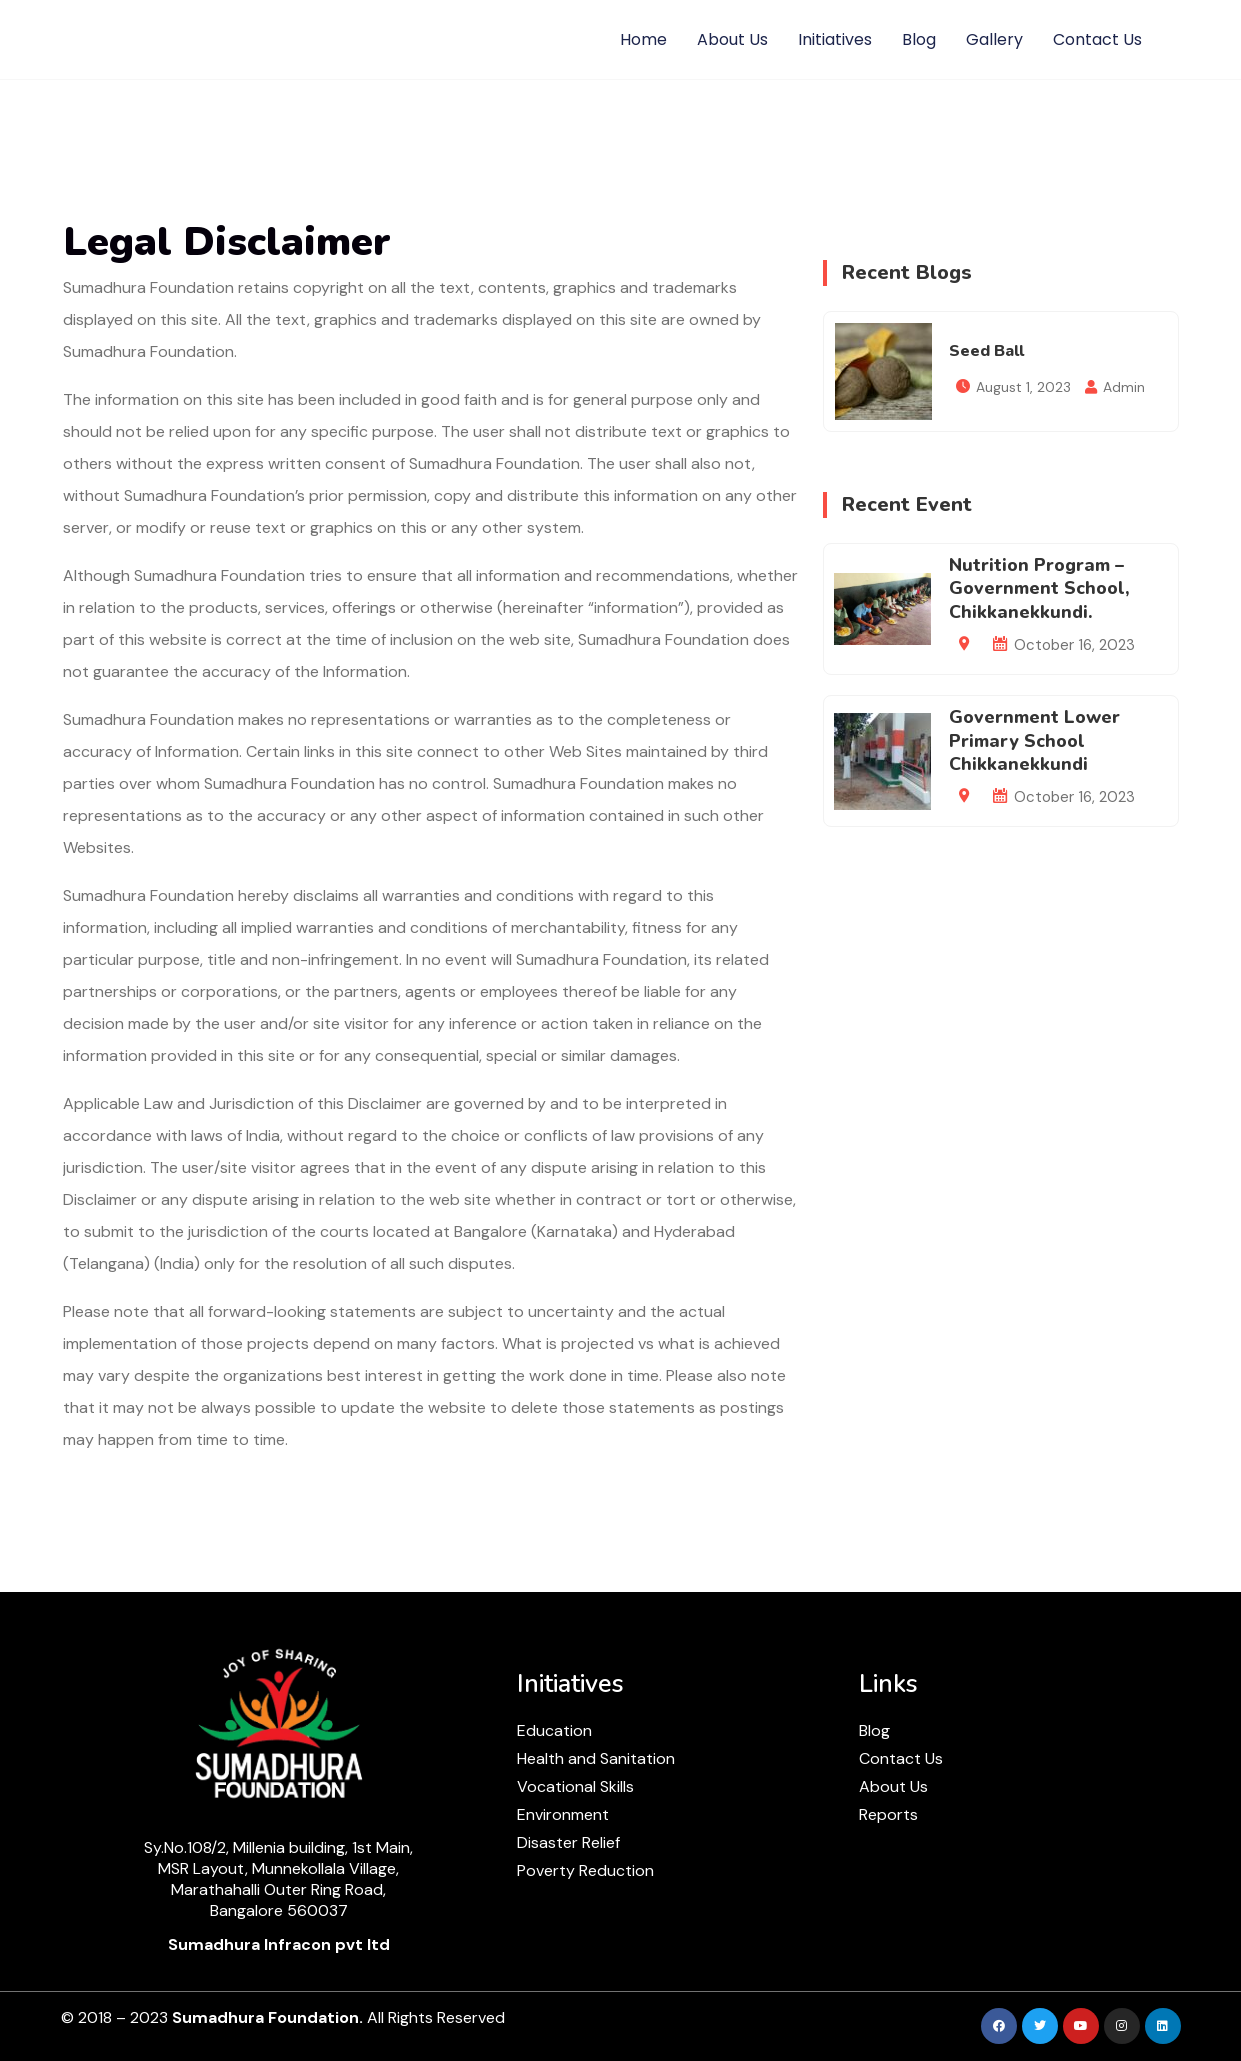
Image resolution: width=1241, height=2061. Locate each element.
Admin (1124, 387)
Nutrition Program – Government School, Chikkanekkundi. (1039, 588)
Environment (563, 1814)
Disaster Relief (568, 1842)
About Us (732, 39)
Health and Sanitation (596, 1758)
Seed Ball (986, 351)
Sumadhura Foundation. (267, 2017)
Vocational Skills (575, 1786)
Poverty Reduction (585, 1870)
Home (643, 39)
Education (554, 1730)
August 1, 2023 (1023, 387)
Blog (919, 39)
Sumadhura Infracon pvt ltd (279, 1944)
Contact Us (1097, 39)
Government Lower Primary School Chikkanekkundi (1035, 740)
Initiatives (835, 39)
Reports (888, 1814)
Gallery (994, 39)
